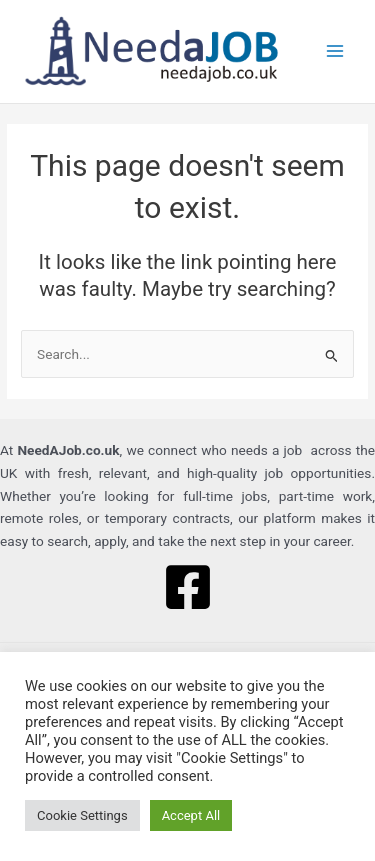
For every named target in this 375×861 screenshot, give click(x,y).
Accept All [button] (191, 815)
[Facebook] (188, 587)
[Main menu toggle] (335, 51)
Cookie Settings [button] (82, 815)
